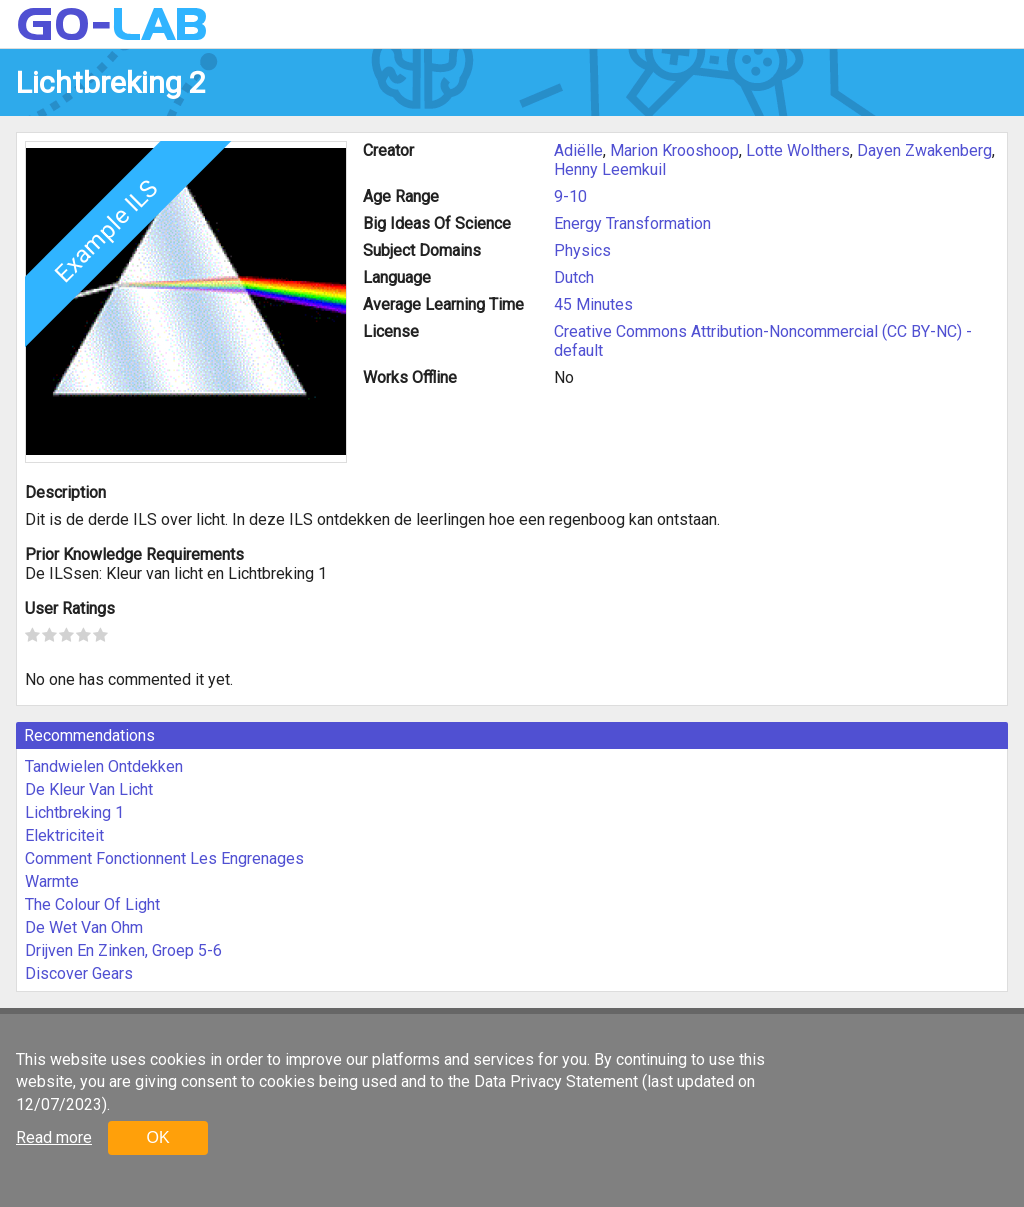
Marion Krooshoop (674, 150)
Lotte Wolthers (798, 150)
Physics (582, 250)
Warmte (52, 881)
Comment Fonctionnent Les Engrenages (164, 858)
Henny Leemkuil (610, 169)
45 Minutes (593, 304)
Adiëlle (578, 150)
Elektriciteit (64, 835)
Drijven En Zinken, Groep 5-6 (123, 950)
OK (157, 1137)
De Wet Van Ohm (84, 927)
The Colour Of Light (92, 904)
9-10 (570, 196)
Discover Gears (79, 973)
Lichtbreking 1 (74, 812)
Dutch (574, 277)
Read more (54, 1137)
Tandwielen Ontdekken (104, 766)
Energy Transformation (632, 223)
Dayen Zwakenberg (924, 150)
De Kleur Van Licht (89, 789)
